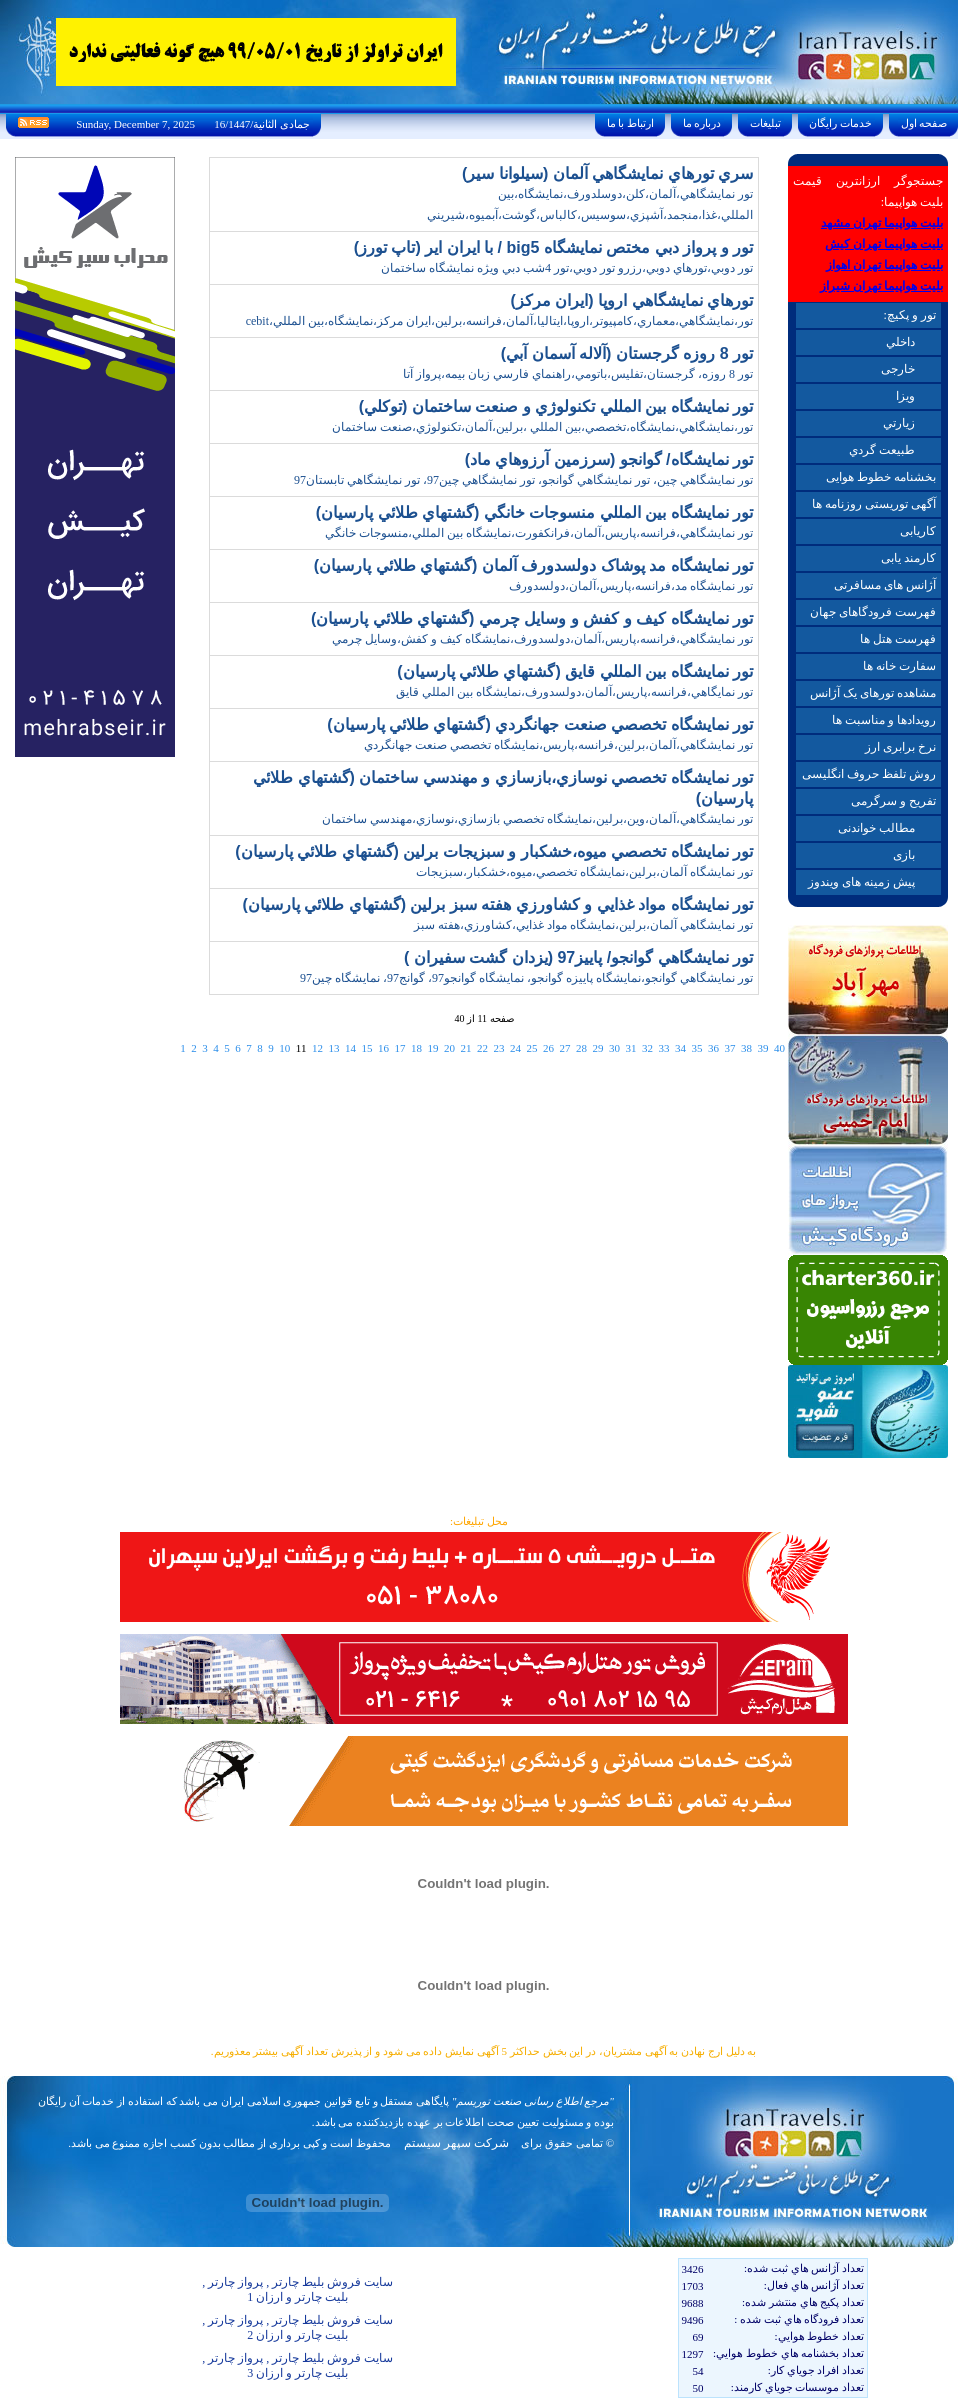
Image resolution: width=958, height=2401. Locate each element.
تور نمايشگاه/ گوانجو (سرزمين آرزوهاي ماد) (609, 459)
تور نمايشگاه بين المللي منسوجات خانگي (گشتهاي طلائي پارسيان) (534, 512)
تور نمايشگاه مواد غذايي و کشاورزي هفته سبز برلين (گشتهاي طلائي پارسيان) (497, 904)
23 (498, 1048)
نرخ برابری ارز (900, 747)
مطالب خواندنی (876, 828)
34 (680, 1048)
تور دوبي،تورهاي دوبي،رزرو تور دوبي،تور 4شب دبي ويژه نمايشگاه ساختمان (567, 268)
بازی (904, 855)
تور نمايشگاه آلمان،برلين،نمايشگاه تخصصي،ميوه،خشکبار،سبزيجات (584, 872)
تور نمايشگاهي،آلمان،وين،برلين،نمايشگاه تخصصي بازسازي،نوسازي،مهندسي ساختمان (537, 819)
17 (399, 1048)
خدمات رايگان (841, 123)
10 (284, 1048)
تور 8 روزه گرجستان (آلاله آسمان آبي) (627, 353)
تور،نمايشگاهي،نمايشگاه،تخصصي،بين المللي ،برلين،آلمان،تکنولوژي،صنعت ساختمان (542, 427)
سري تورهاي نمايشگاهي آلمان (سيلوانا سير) (607, 173)
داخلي (900, 342)
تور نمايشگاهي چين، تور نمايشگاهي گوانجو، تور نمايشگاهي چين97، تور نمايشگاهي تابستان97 (523, 480)
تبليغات (765, 123)
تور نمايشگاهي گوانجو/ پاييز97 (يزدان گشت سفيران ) (578, 957)
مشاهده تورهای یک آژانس (873, 693)
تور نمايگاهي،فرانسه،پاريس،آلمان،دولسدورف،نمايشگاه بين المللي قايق (574, 692)
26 (548, 1048)
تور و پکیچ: (909, 315)
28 (581, 1048)
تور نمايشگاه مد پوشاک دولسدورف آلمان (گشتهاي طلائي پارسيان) (533, 565)
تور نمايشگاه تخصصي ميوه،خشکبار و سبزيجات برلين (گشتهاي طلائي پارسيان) (494, 851)
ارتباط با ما (630, 123)
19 (432, 1048)
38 (746, 1048)
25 (531, 1048)
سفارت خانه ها (899, 666)
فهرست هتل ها (898, 639)
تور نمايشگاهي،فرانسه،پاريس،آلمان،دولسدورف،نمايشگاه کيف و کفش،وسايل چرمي (542, 639)
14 (350, 1048)
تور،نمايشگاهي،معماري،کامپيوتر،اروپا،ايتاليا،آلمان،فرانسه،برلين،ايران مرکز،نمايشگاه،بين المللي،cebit (499, 321)
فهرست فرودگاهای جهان (873, 612)
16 (383, 1048)
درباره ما (702, 123)
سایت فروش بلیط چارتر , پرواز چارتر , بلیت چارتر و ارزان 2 (297, 2327)
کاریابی (918, 531)
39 (762, 1048)
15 (366, 1048)
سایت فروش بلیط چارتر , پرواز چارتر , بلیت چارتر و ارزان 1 (297, 2289)
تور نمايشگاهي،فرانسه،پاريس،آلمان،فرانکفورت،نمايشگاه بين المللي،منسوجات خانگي (539, 533)
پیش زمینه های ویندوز (861, 882)
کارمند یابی (908, 558)
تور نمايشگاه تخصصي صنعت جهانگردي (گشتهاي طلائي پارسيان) (540, 724)
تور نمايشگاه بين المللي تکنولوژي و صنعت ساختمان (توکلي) (556, 406)
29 (597, 1048)
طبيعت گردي (882, 450)
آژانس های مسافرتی (885, 585)
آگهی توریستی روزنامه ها (874, 504)
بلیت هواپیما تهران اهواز (884, 265)
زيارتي (899, 423)
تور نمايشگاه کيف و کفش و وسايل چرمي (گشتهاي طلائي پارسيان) (532, 618)
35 (696, 1048)
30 (614, 1048)
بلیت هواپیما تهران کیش (884, 244)
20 (449, 1048)
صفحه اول (924, 123)
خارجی (898, 369)
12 (317, 1048)
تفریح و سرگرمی (893, 801)
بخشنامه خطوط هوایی (881, 477)
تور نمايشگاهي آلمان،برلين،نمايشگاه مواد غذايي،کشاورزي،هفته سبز (583, 925)
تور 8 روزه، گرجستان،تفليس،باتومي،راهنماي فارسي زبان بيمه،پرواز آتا (578, 374)
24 (515, 1048)
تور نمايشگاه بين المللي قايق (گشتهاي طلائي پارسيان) (575, 671)
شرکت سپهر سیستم (456, 2143)
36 (713, 1048)
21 (465, 1048)
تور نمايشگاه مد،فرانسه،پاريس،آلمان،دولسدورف (631, 586)
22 (482, 1048)
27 (564, 1048)
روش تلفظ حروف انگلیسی (869, 774)
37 (729, 1048)
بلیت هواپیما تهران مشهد (882, 223)
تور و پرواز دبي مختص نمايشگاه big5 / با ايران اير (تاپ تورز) (553, 247)
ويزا (905, 396)
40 (779, 1048)
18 (416, 1048)
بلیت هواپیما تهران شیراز (881, 286)
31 (630, 1048)
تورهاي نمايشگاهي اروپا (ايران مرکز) (632, 300)
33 (663, 1048)
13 (333, 1048)
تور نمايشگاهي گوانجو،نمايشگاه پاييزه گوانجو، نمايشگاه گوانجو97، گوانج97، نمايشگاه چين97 (526, 978)
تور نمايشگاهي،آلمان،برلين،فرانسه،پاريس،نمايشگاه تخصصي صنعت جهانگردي (558, 745)
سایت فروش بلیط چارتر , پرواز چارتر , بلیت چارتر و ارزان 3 (297, 2365)
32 (647, 1048)
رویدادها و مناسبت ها (884, 720)
